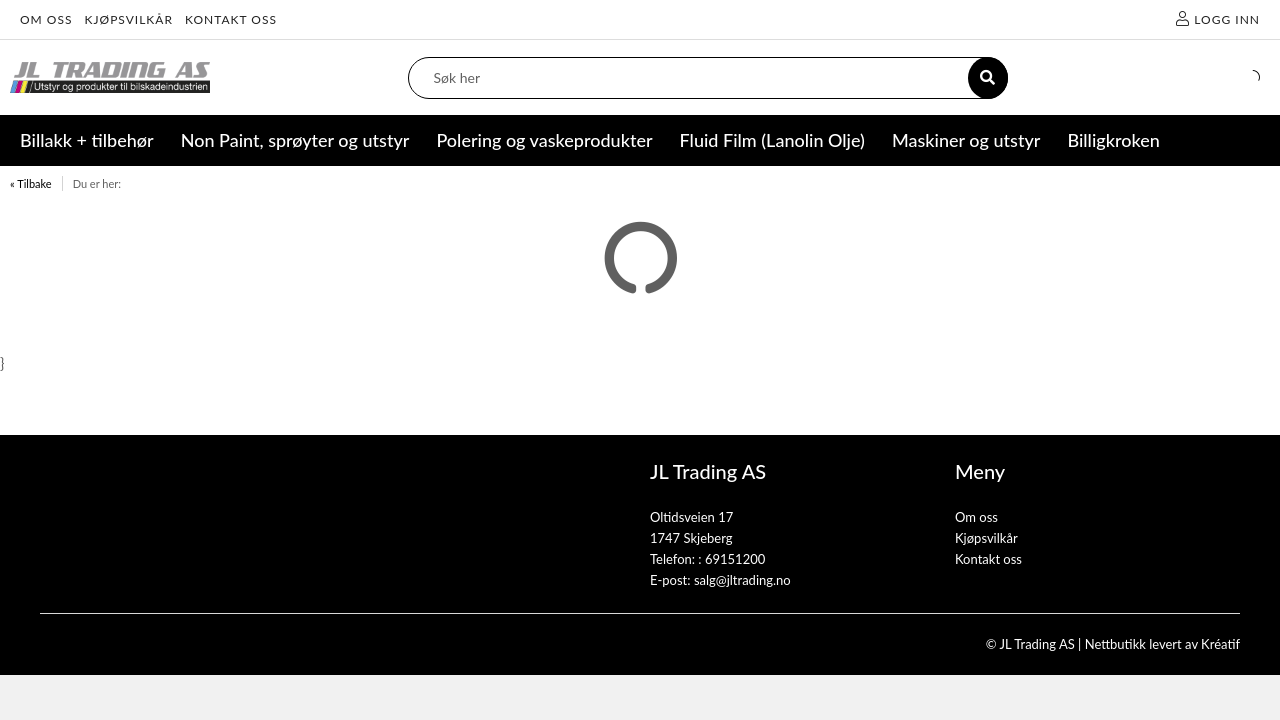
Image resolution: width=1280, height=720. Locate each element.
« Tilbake (31, 183)
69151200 (735, 559)
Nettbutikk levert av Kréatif (1162, 644)
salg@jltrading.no (742, 580)
